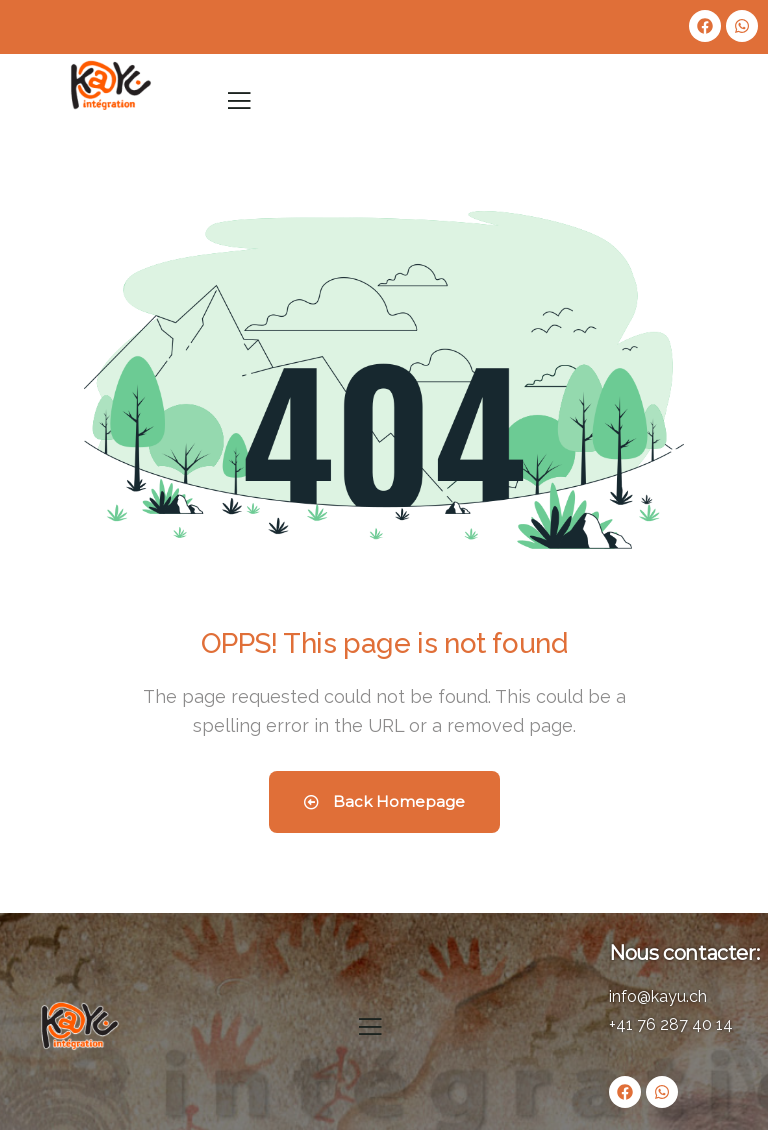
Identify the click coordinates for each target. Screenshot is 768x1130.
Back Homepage (384, 801)
